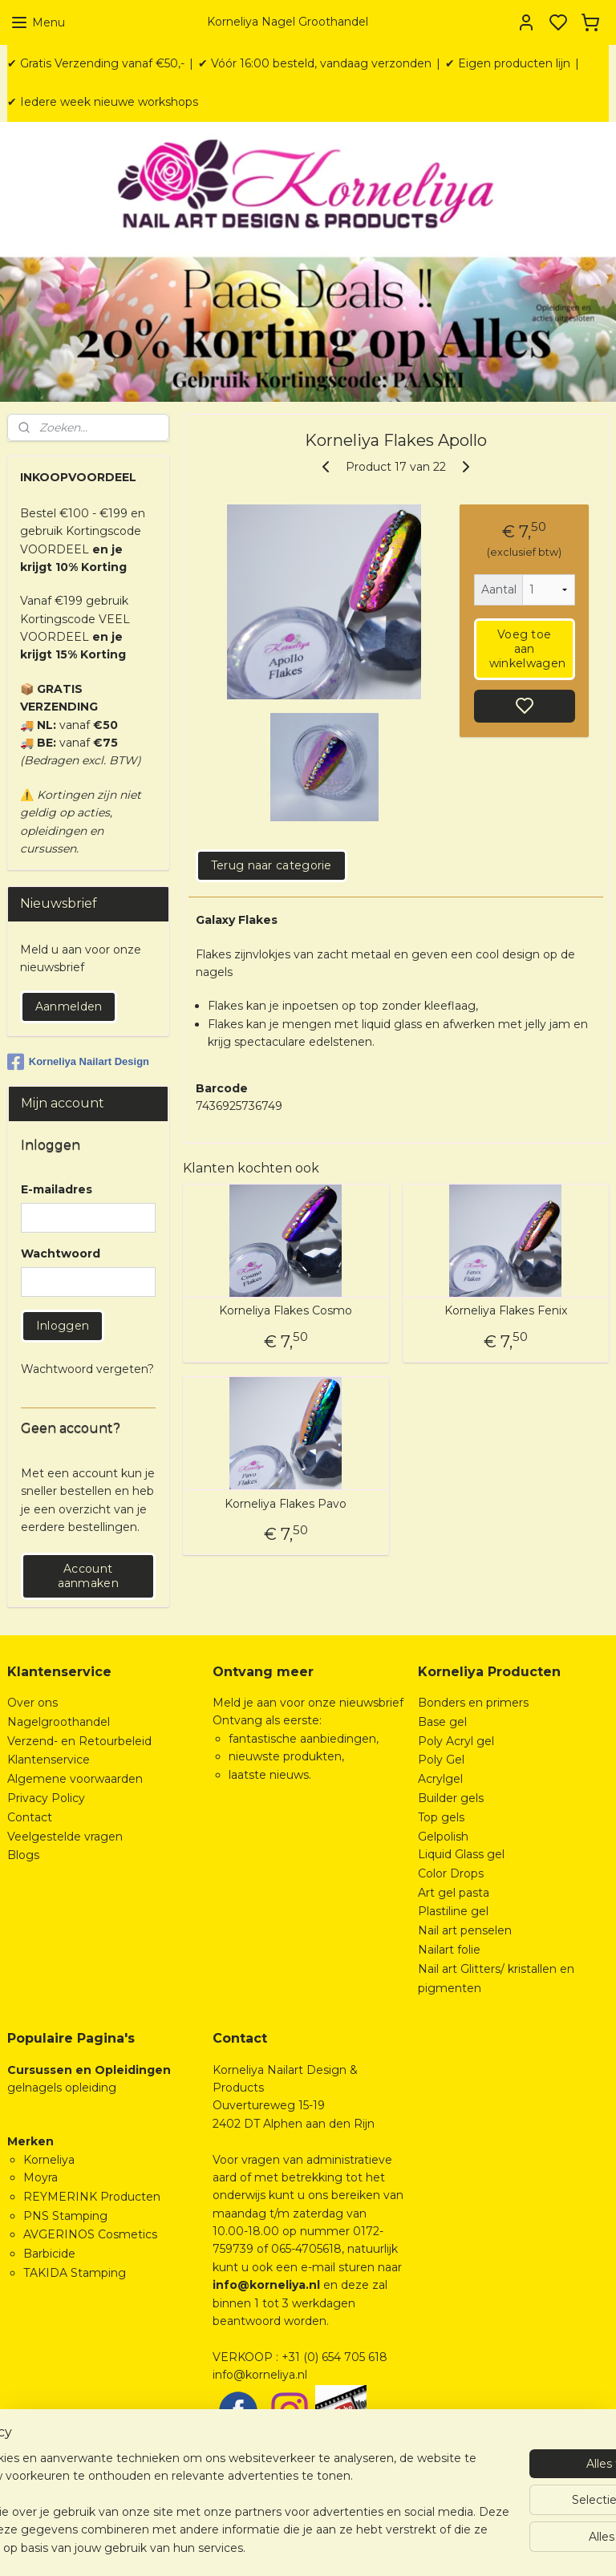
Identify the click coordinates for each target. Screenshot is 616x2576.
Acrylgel (440, 1779)
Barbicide (49, 2253)
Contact (29, 1817)
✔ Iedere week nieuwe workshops (102, 102)
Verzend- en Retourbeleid (79, 1741)
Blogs (23, 1855)
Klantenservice (48, 1759)
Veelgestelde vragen (65, 1836)
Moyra (40, 2177)
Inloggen (62, 1325)
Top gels (441, 1817)
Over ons (32, 1702)
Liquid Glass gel (461, 1854)
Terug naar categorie (271, 865)
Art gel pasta (453, 1892)
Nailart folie (449, 1949)
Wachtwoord (60, 1253)
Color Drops (451, 1873)
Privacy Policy (46, 1798)
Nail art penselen (465, 1930)
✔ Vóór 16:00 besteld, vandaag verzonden (315, 63)
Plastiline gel (453, 1911)
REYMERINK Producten (91, 2196)
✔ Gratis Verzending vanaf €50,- (95, 63)
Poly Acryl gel (456, 1741)
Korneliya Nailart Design (78, 1061)
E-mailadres (56, 1189)
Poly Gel (441, 1759)
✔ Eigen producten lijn (507, 63)
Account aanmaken (88, 1575)
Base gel (442, 1722)
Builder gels (451, 1798)
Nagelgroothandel (58, 1722)
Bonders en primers (473, 1702)
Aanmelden (69, 1006)
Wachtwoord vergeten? (87, 1369)
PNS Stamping (65, 2216)
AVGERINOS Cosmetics (90, 2234)
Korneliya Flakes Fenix (505, 1311)
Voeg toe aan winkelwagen (527, 648)
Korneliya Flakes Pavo (286, 1504)
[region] (202, 2485)
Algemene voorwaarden (75, 1779)
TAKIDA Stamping (74, 2273)
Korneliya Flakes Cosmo (286, 1311)
